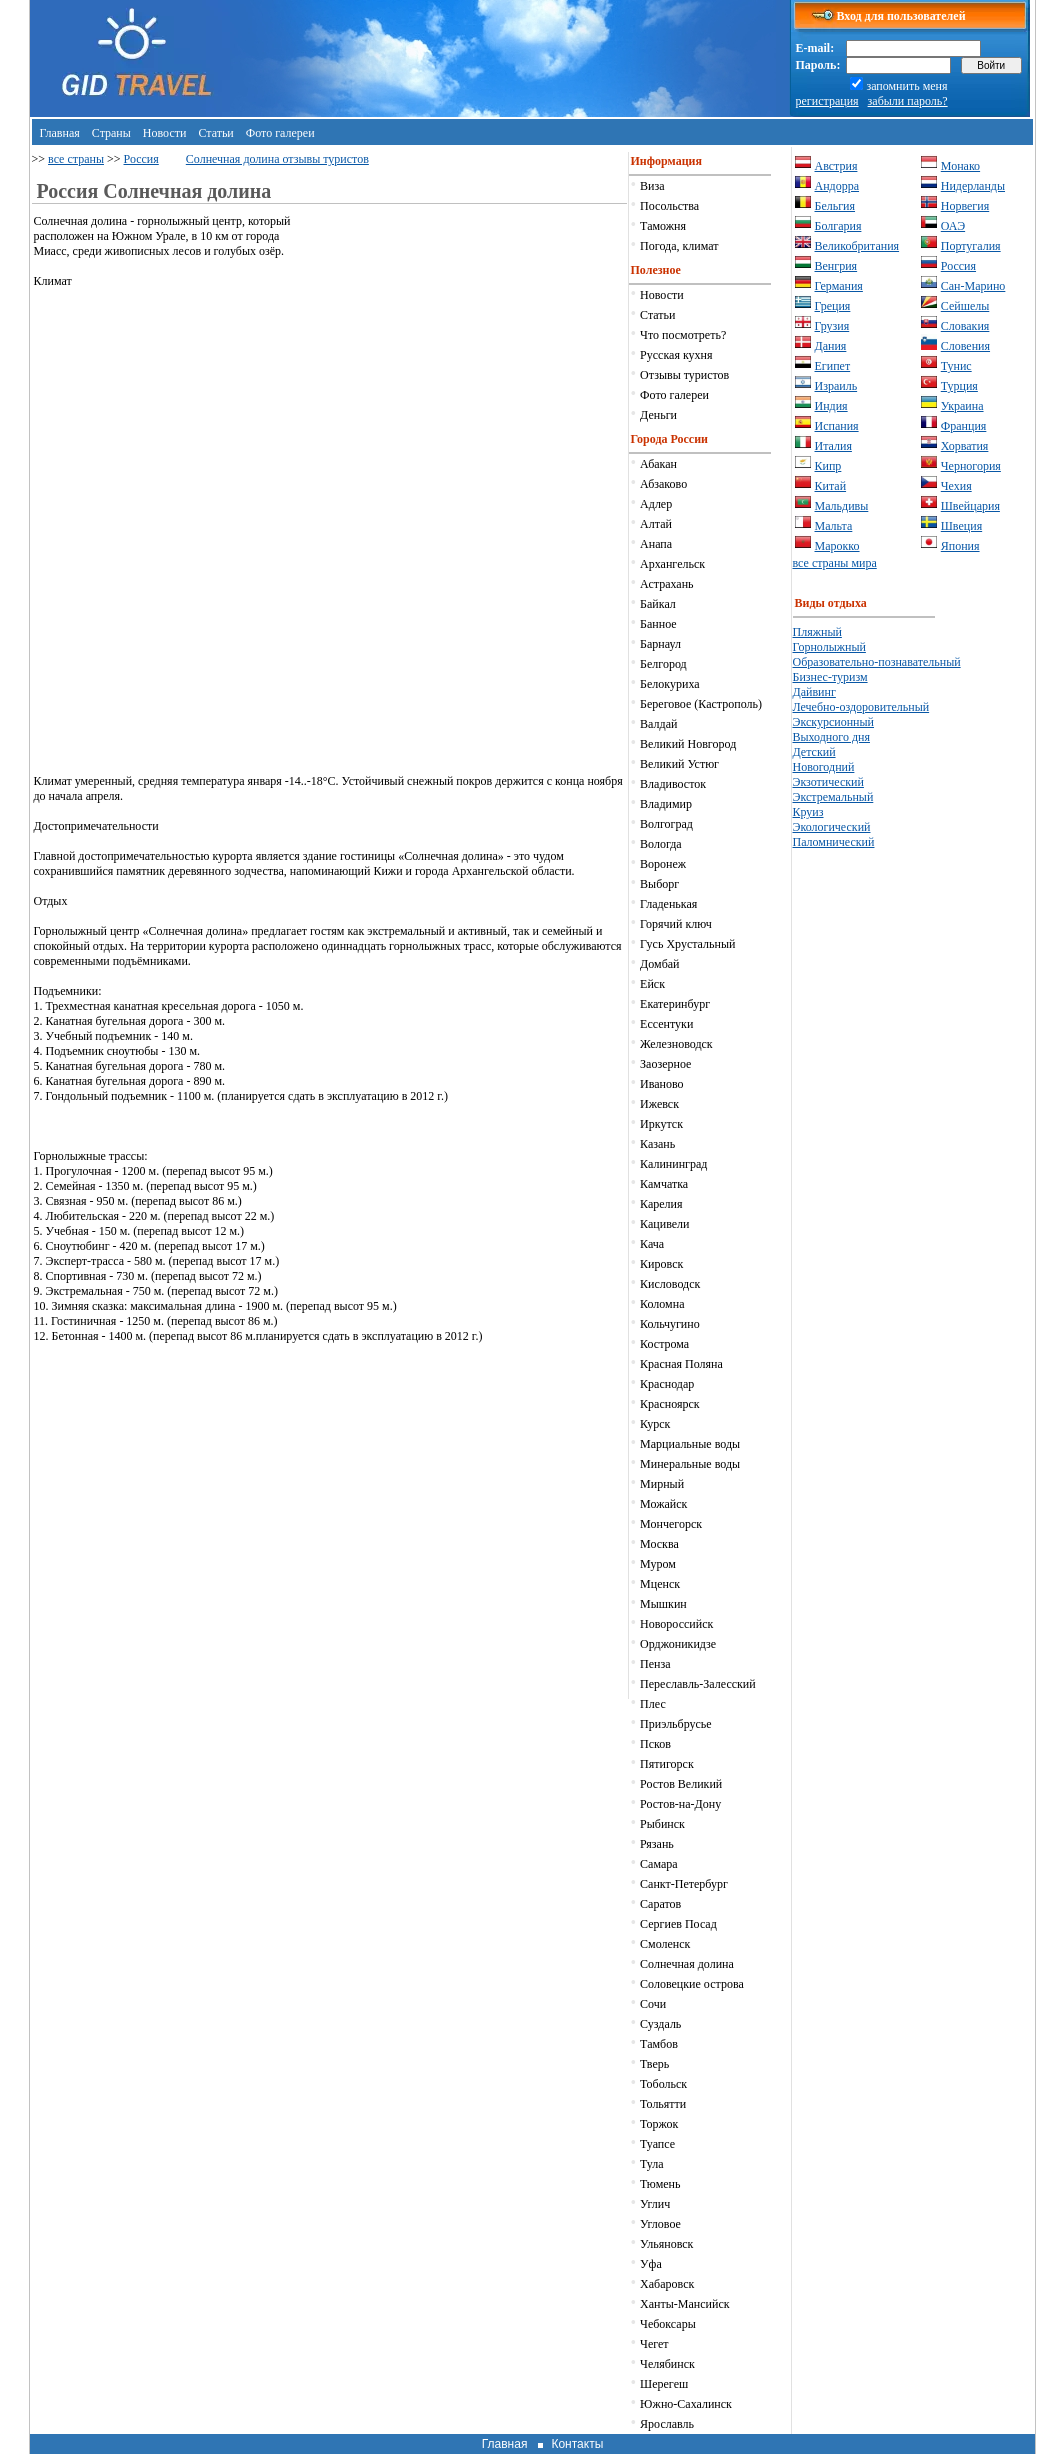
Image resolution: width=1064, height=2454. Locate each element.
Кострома (664, 1344)
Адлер (656, 504)
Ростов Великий (681, 1784)
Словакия (965, 326)
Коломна (662, 1304)
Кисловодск (670, 1284)
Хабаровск (667, 2284)
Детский (814, 752)
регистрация (827, 101)
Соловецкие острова (692, 1984)
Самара (659, 1864)
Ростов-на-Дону (680, 1804)
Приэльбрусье (676, 1724)
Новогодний (824, 767)
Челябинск (667, 2364)
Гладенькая (668, 904)
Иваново (662, 1084)
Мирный (662, 1484)
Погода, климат (679, 246)
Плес (653, 1704)
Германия (839, 286)
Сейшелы (965, 306)
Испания (837, 426)
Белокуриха (669, 684)
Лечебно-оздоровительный (861, 707)
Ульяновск (666, 2244)
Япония (960, 546)
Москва (659, 1544)
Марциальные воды (690, 1444)
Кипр (828, 466)
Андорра (837, 186)
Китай (831, 486)
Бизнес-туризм (830, 677)
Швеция (961, 526)
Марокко (837, 546)
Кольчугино (670, 1324)
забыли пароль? (908, 101)
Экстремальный (833, 797)
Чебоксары (668, 2324)
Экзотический (828, 782)
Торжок (659, 2124)
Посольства (669, 206)
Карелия (661, 1204)
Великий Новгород (688, 744)
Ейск (652, 984)
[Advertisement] (459, 354)
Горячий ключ (676, 924)
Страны (111, 133)
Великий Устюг (679, 764)
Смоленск (665, 1944)
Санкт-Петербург (684, 1884)
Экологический (832, 827)
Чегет (654, 2344)
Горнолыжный (829, 647)
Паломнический (834, 842)
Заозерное (665, 1064)
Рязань (657, 1844)
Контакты (577, 2444)
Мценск (660, 1584)
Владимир (666, 804)
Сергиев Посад (678, 1924)
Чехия (956, 486)
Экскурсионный (834, 722)
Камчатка (664, 1184)
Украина (962, 406)
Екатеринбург (675, 1004)
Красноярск (670, 1404)
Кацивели (664, 1224)
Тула (652, 2164)
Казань (657, 1144)
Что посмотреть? (683, 335)
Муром (658, 1564)
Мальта (834, 526)
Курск (655, 1424)
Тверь (654, 2064)
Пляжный (817, 632)
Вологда (661, 844)
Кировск (661, 1264)
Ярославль (667, 2424)
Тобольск (663, 2084)
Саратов (660, 1904)
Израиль (836, 386)
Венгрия (836, 266)
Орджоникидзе (678, 1644)
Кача (652, 1244)
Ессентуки (666, 1024)
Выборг (659, 884)
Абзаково (663, 484)
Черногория (971, 466)
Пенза (655, 1664)
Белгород (663, 664)
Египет (833, 366)
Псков (655, 1744)
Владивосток (673, 784)
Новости (165, 133)
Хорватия (965, 446)
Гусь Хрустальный (687, 944)
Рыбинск (662, 1824)
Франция (964, 426)
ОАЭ (953, 226)
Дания (831, 346)
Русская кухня (676, 355)
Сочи (653, 2004)
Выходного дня (831, 737)
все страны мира (835, 563)
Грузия (832, 326)
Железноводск (676, 1044)
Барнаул (660, 644)
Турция (959, 386)
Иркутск (661, 1124)
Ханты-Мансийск (684, 2304)
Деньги (658, 415)
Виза (652, 186)
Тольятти (663, 2104)
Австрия (836, 166)
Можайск (663, 1504)
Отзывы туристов (684, 375)
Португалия (971, 246)
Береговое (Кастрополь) (701, 704)
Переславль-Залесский (698, 1684)
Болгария (838, 226)
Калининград (673, 1164)
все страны (76, 159)
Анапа (656, 544)
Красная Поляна (681, 1364)
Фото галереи (280, 133)
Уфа (651, 2264)
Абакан (658, 464)
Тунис (956, 366)
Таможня (663, 226)
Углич (655, 2204)
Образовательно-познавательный (877, 662)
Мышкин (663, 1604)
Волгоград (666, 824)
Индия (831, 406)
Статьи (215, 133)
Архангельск (672, 564)
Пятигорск (667, 1764)
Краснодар (667, 1384)
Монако (960, 166)
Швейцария (970, 506)
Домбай (659, 964)
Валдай (658, 724)
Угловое (660, 2224)
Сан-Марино (973, 286)
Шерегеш (664, 2384)
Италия (833, 446)
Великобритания (857, 246)
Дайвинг (814, 692)
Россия (141, 159)
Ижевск (659, 1104)
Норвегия (965, 206)
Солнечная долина (687, 1964)
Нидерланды (973, 186)
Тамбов (659, 2044)
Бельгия (835, 206)
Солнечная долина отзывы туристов (277, 159)
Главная (60, 133)
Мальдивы (842, 506)
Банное (658, 624)
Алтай (656, 524)
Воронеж (663, 864)
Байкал (658, 604)
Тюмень (660, 2184)
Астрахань (666, 584)
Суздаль (660, 2024)
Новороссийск (676, 1624)
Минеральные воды (690, 1464)
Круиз (808, 812)
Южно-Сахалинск (686, 2404)
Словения (965, 346)
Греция (833, 306)
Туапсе (657, 2144)
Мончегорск (671, 1524)
